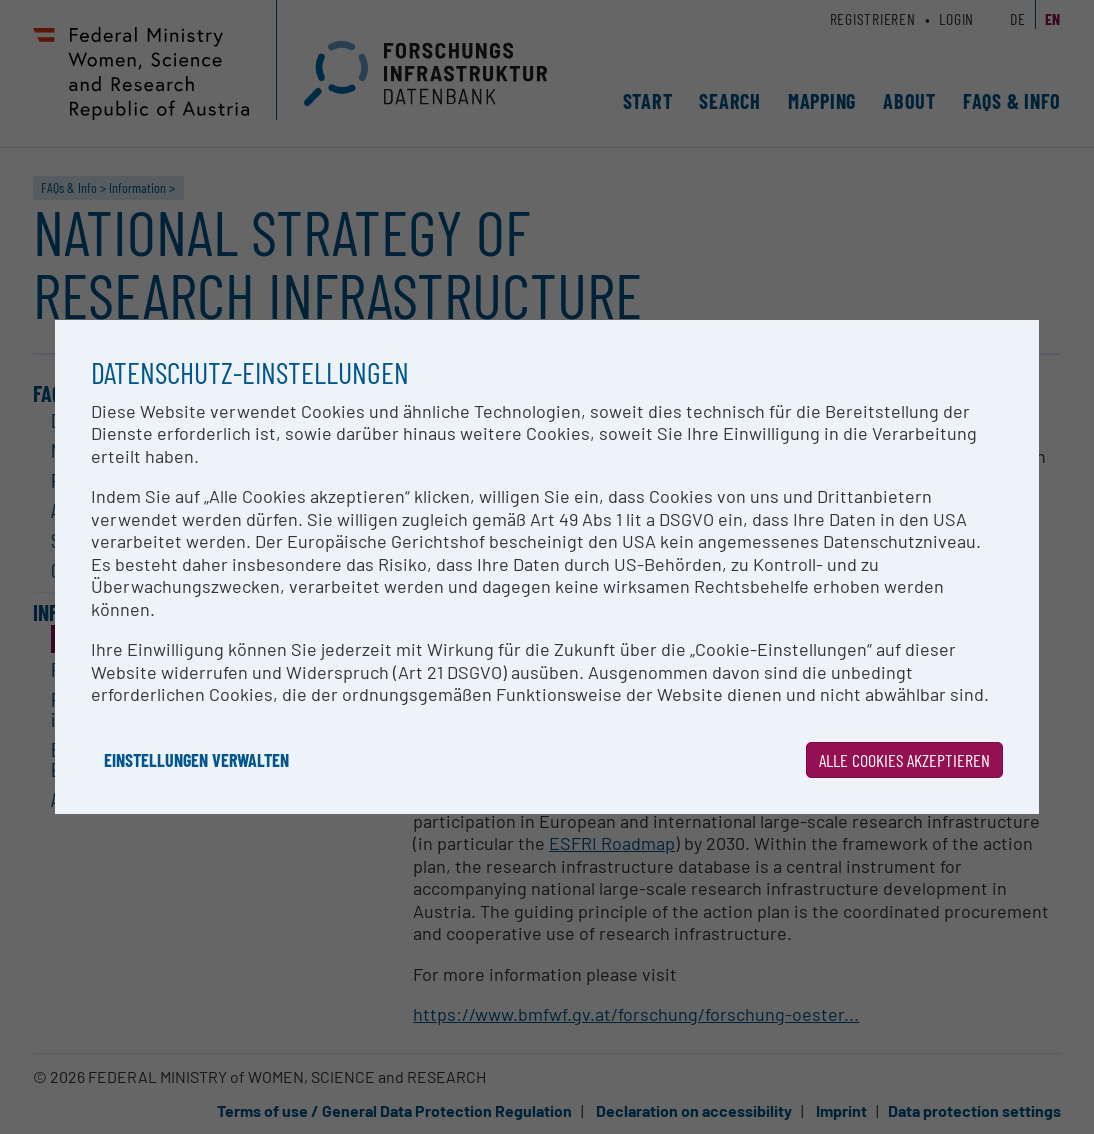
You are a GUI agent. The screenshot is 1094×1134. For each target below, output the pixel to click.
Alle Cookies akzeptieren (904, 760)
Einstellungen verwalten (196, 760)
